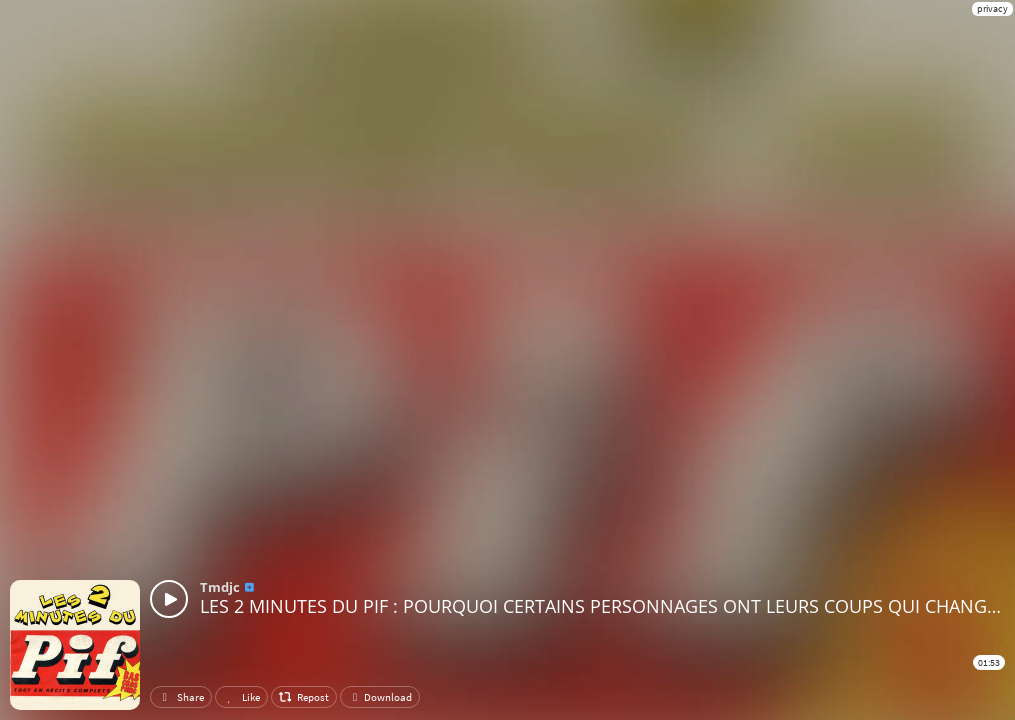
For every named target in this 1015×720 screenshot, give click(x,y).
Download (380, 697)
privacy (992, 8)
